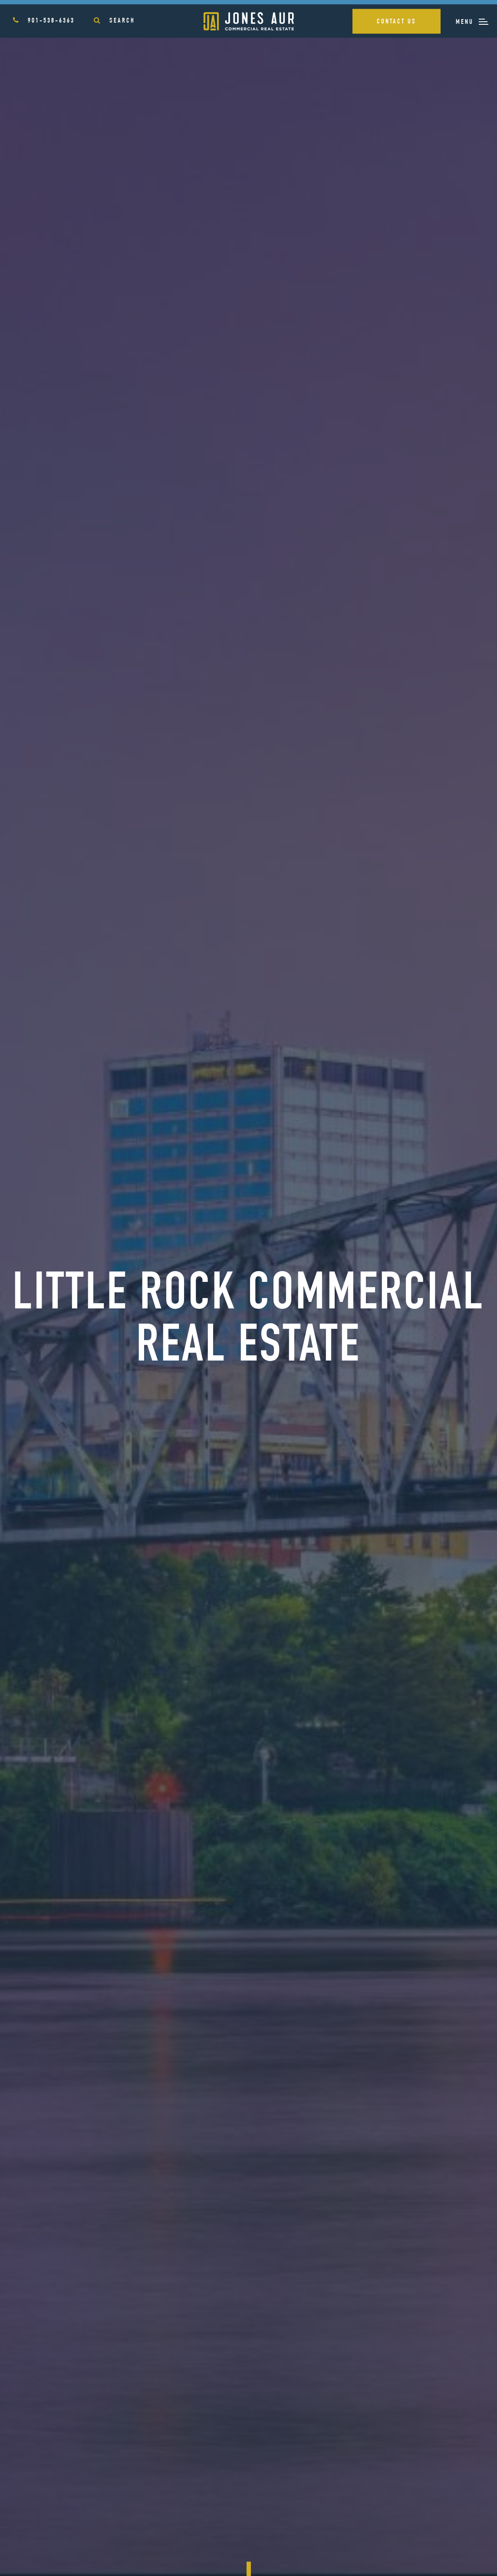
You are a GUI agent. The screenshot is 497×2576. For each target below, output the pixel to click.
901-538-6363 (44, 20)
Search (114, 20)
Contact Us (396, 21)
